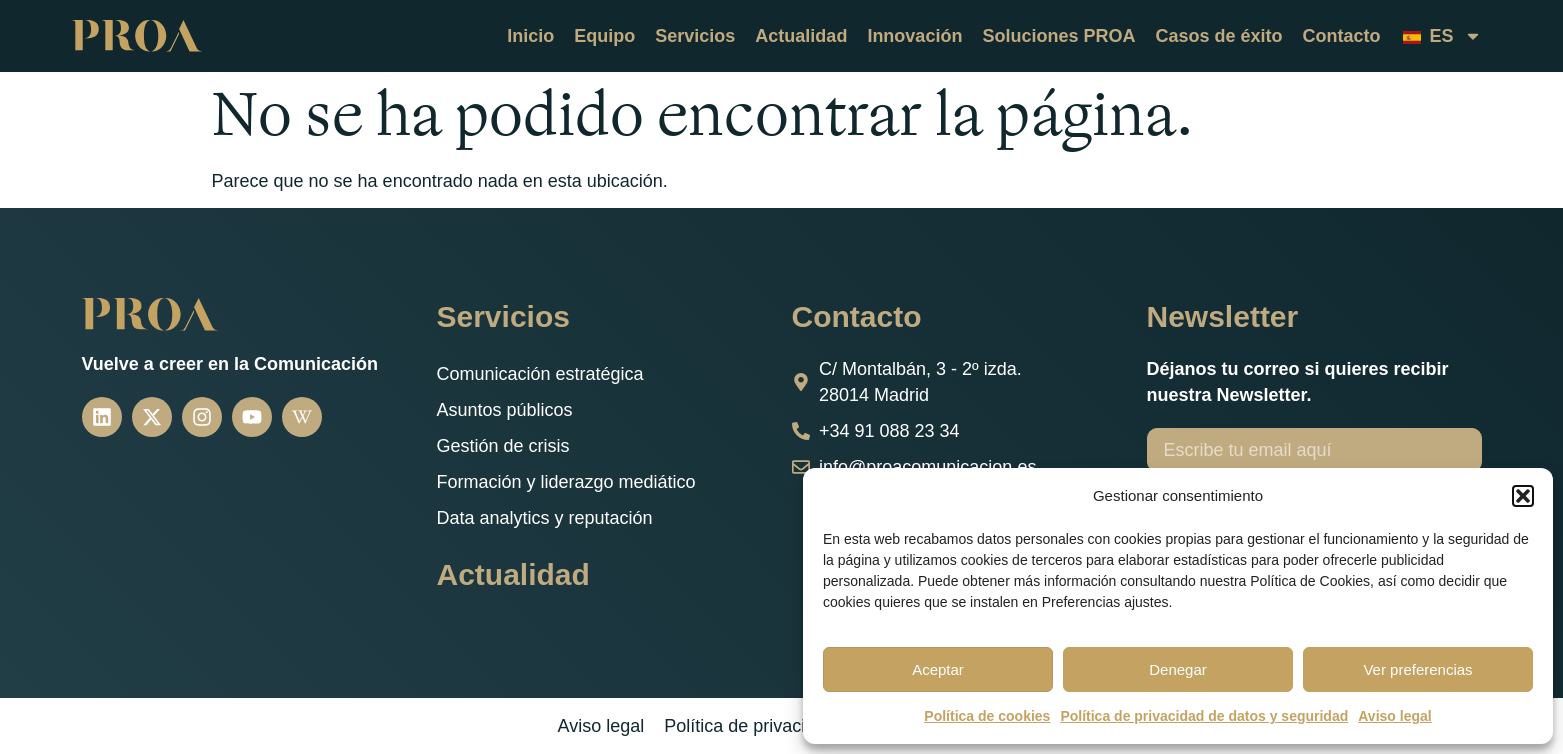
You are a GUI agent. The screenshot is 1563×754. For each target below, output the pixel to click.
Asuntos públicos (505, 410)
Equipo (604, 36)
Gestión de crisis (503, 446)
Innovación (914, 36)
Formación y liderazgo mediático (566, 482)
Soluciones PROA (1058, 36)
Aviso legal (1394, 716)
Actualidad (801, 36)
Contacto (1341, 36)
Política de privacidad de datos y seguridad (1204, 716)
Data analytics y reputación (545, 518)
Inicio (530, 36)
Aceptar (938, 669)
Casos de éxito (1218, 36)
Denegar (1178, 669)
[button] (1523, 496)
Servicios (695, 36)
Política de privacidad (749, 726)
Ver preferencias (1417, 669)
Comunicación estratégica (540, 374)
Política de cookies (987, 716)
